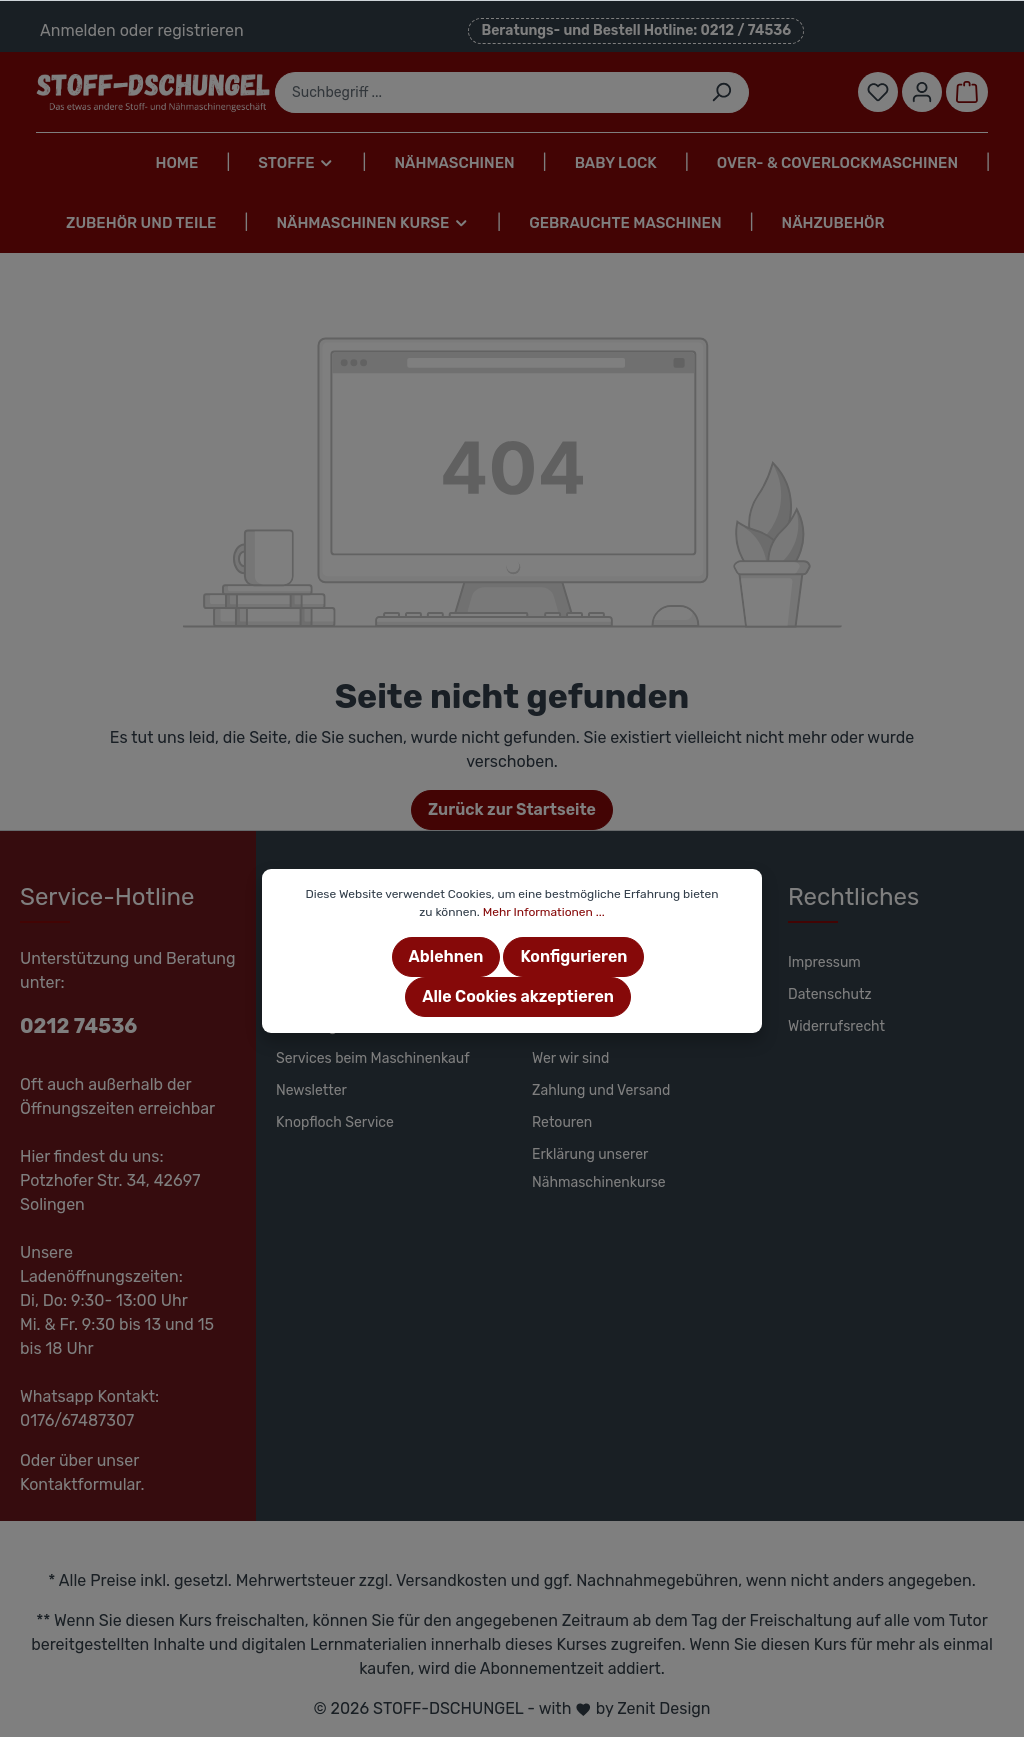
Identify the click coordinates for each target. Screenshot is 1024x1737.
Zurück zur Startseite (512, 809)
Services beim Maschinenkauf (373, 1058)
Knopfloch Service (335, 1122)
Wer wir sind (570, 1058)
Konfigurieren (573, 956)
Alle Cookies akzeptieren (518, 996)
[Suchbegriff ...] (485, 92)
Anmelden (78, 30)
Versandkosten (451, 1580)
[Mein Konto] (922, 92)
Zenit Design (663, 1708)
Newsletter (311, 1090)
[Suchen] (721, 92)
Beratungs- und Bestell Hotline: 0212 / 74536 (636, 30)
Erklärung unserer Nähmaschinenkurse (599, 1168)
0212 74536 (78, 1026)
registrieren (200, 30)
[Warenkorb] (967, 92)
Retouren (562, 1122)
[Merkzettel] (878, 92)
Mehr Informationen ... (544, 912)
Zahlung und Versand (601, 1090)
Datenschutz (830, 994)
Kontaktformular (80, 1484)
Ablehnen (446, 956)
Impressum (824, 962)
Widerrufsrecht (836, 1026)
